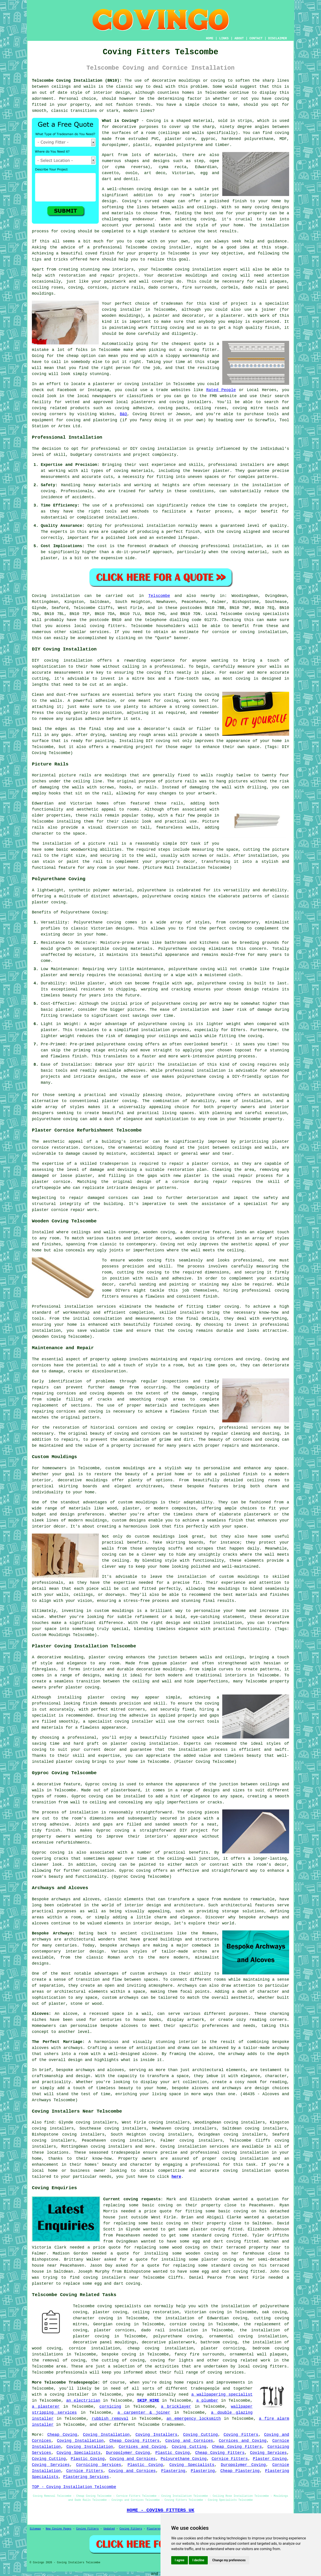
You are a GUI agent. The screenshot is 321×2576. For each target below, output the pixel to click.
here (176, 2176)
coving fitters (107, 626)
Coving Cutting (200, 2434)
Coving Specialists (79, 2453)
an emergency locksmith (194, 2418)
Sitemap (35, 2528)
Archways (187, 1985)
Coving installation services (194, 2146)
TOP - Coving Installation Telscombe (74, 2487)
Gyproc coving (112, 1830)
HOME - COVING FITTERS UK (160, 2510)
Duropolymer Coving (128, 2453)
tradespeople (205, 2388)
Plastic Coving (172, 2453)
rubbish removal (110, 2418)
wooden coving (159, 1232)
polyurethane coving (165, 896)
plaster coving (119, 1101)
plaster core (180, 139)
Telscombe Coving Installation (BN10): (77, 80)
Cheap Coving (62, 2434)
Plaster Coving (270, 2459)
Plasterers (155, 2528)
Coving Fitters (241, 2434)
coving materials (133, 471)
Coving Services (268, 2453)
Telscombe (159, 596)
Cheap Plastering (239, 2471)
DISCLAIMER (277, 38)
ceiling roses (47, 287)
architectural (208, 2070)
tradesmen (172, 2424)
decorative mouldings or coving (188, 80)
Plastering (173, 2471)
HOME (210, 38)
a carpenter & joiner (143, 2412)
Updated (109, 2528)
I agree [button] (179, 2560)
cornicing (110, 2406)
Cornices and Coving (243, 2440)
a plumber (207, 2400)
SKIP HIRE (148, 2400)
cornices (97, 287)
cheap (72, 356)
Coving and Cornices (189, 2440)
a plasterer (46, 2406)
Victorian (183, 173)
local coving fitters (262, 2366)
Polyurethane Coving (184, 2459)
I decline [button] (198, 2560)
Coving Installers (156, 2434)
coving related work (246, 2360)
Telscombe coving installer (158, 247)
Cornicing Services (98, 2465)
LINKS (223, 38)
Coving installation (56, 596)
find (49, 2122)
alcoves (129, 2026)
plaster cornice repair (58, 1210)
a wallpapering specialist (222, 2394)
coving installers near (111, 2277)
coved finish (99, 253)
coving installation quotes (256, 2170)
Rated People (221, 390)
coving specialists (267, 614)
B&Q (123, 414)
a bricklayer (176, 2406)
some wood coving (179, 2247)
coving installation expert (206, 269)
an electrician (83, 2400)
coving (282, 133)
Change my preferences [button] (228, 2560)
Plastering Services (86, 2477)
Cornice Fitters (230, 2459)
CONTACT (256, 38)
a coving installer (66, 2394)
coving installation (163, 448)
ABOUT (239, 38)
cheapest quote (189, 344)
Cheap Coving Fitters (134, 2440)
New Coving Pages (58, 2528)
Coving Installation (106, 2434)
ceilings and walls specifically (198, 133)
